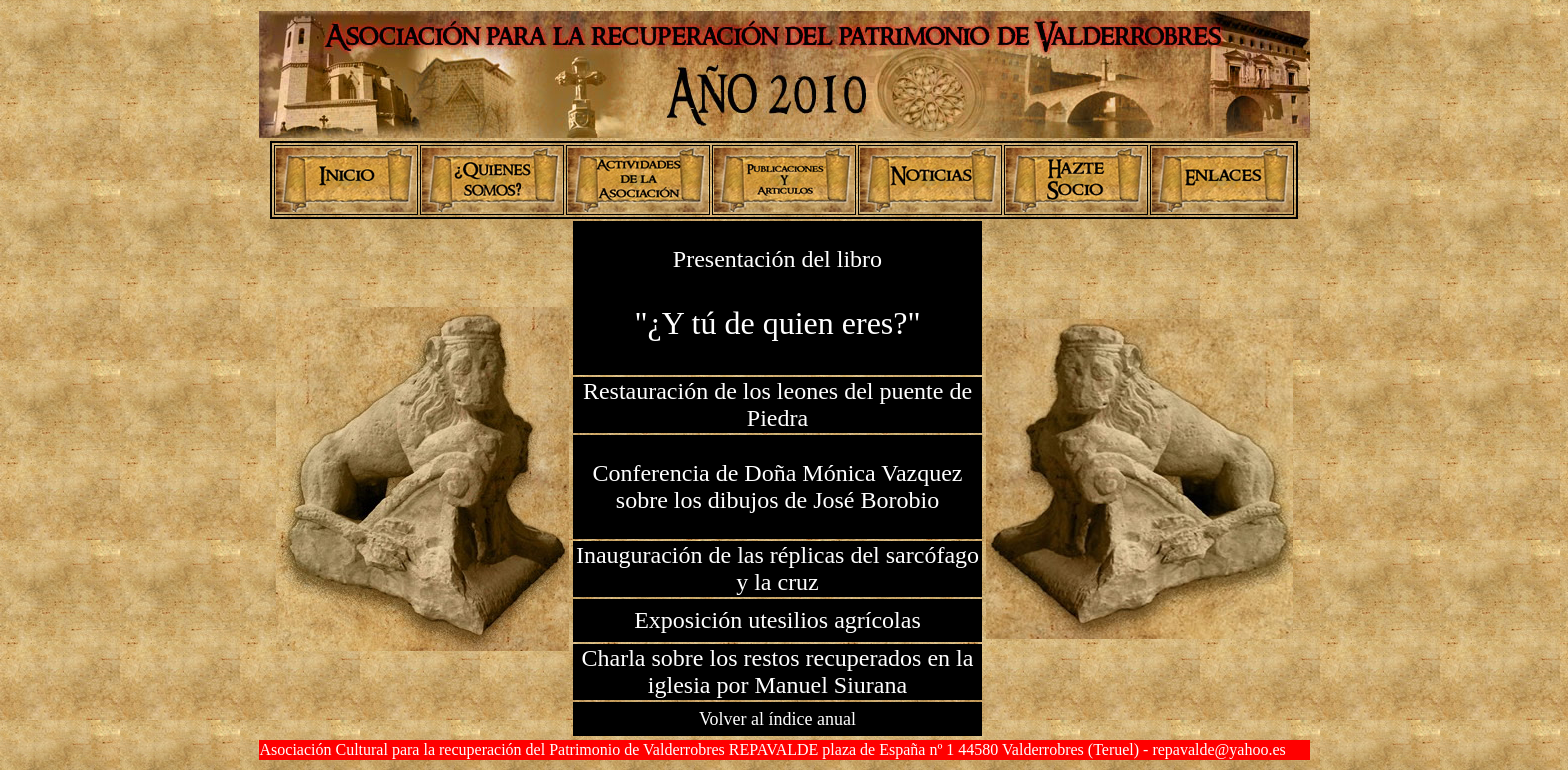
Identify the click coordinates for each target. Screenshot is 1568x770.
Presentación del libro (777, 259)
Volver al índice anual (777, 719)
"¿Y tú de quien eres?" (777, 323)
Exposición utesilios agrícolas (777, 620)
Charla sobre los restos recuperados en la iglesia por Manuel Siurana (778, 671)
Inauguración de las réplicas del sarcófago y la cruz (777, 568)
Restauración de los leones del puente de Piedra (777, 404)
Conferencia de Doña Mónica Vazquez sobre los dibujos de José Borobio (777, 486)
